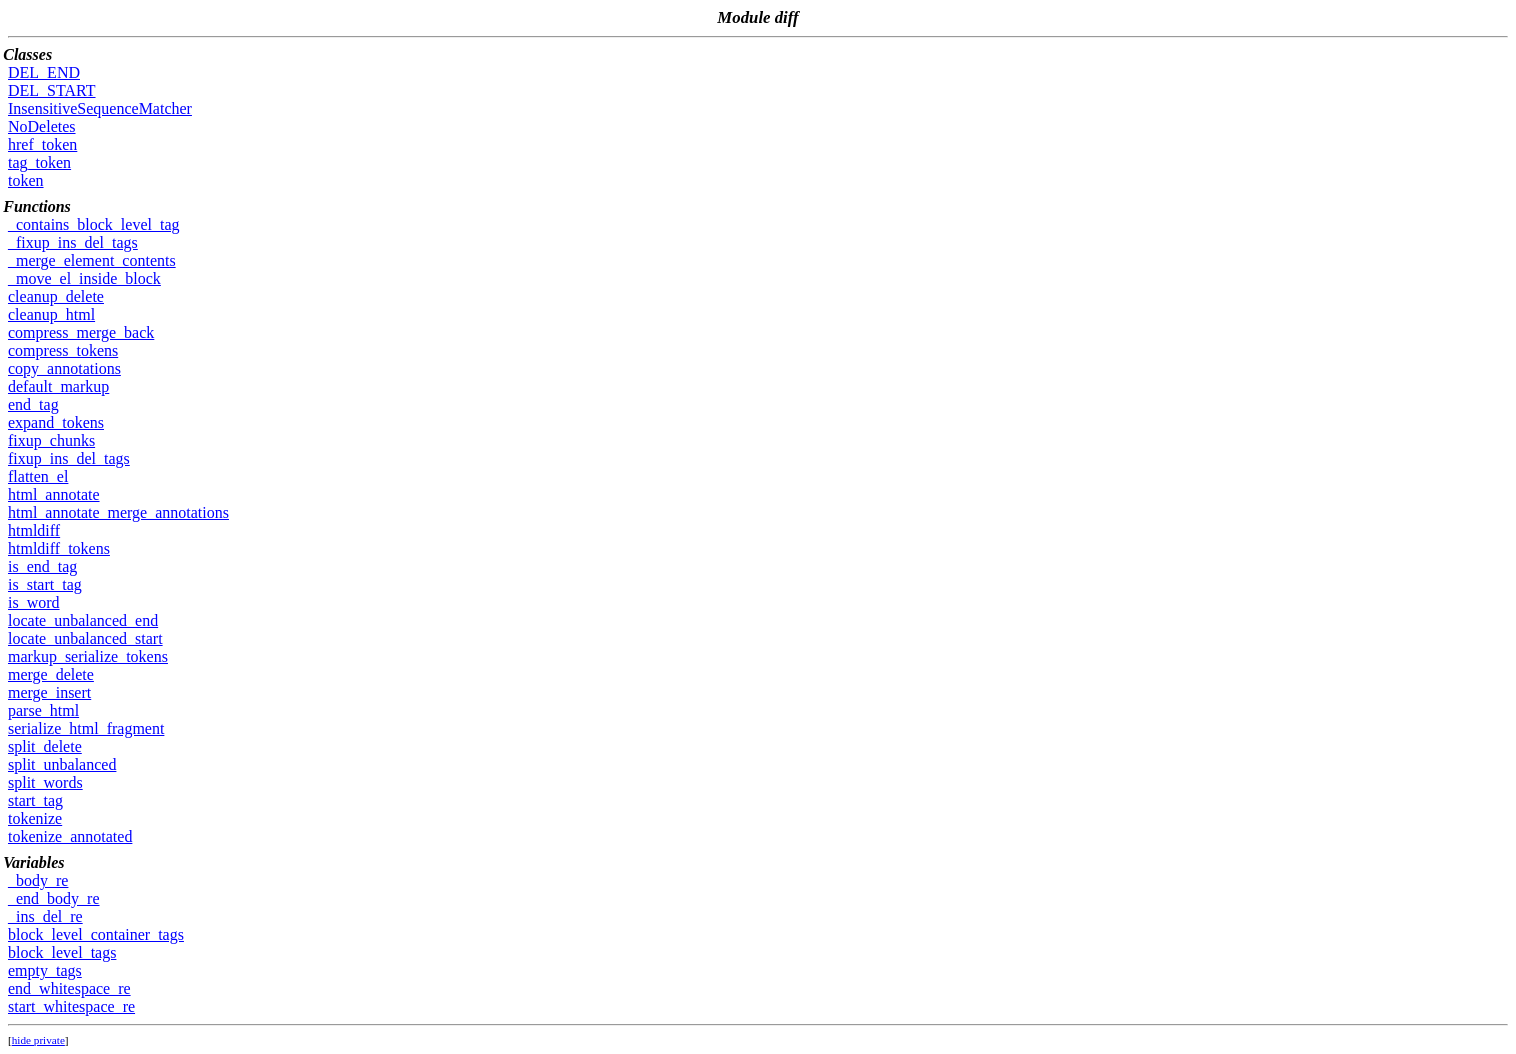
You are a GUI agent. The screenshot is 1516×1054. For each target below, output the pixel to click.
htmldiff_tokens (59, 548)
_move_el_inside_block (84, 278)
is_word (34, 602)
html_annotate (54, 494)
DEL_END (44, 72)
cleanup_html (51, 314)
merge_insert (49, 692)
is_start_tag (45, 584)
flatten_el (38, 476)
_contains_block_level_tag (94, 224)
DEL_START (52, 90)
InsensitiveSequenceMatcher (100, 108)
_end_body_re (54, 898)
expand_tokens (56, 422)
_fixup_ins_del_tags (73, 242)
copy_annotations (64, 368)
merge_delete (51, 674)
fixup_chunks (51, 440)
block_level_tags (62, 952)
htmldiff (34, 530)
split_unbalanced (62, 764)
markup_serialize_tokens (88, 656)
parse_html (43, 710)
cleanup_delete (56, 296)
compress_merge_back (81, 332)
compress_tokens (63, 350)
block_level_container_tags (96, 934)
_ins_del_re (45, 916)
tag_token (39, 162)
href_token (42, 144)
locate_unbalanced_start (85, 638)
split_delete (45, 746)
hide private (38, 1040)
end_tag (33, 404)
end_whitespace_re (69, 988)
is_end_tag (42, 566)
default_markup (58, 386)
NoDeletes (42, 126)
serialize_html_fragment (86, 728)
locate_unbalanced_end (83, 620)
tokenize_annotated (70, 836)
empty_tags (45, 970)
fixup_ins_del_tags (69, 458)
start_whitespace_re (71, 1006)
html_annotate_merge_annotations (118, 512)
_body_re (38, 880)
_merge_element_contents (92, 260)
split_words (45, 782)
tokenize (35, 818)
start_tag (35, 800)
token (26, 180)
